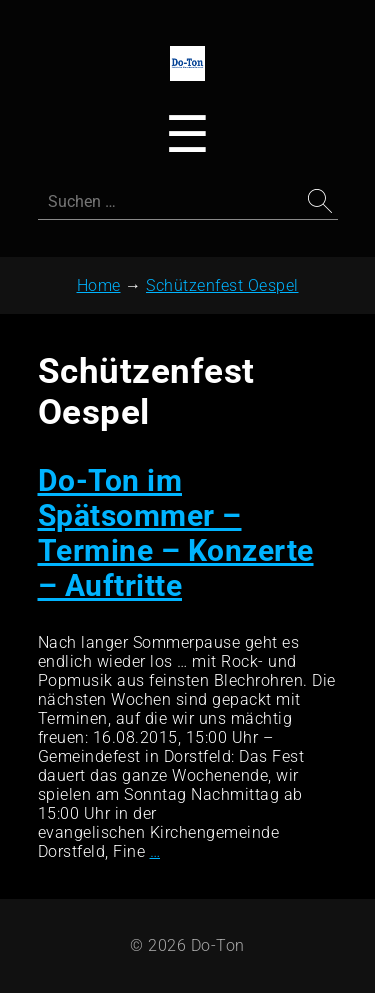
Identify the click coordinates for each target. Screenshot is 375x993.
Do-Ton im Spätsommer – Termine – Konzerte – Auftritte (176, 533)
